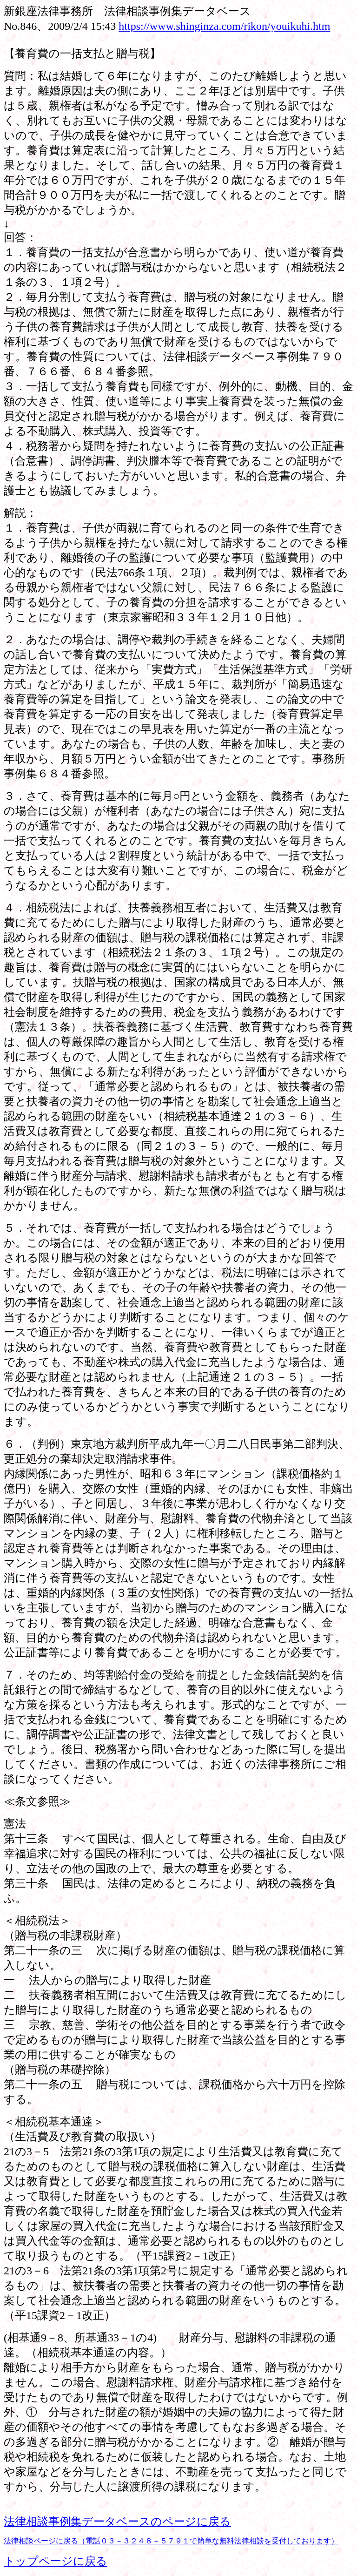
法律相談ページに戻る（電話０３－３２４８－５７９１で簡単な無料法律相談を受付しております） (171, 2541)
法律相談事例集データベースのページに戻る (117, 2521)
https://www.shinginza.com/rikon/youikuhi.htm (224, 26)
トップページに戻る (55, 2561)
